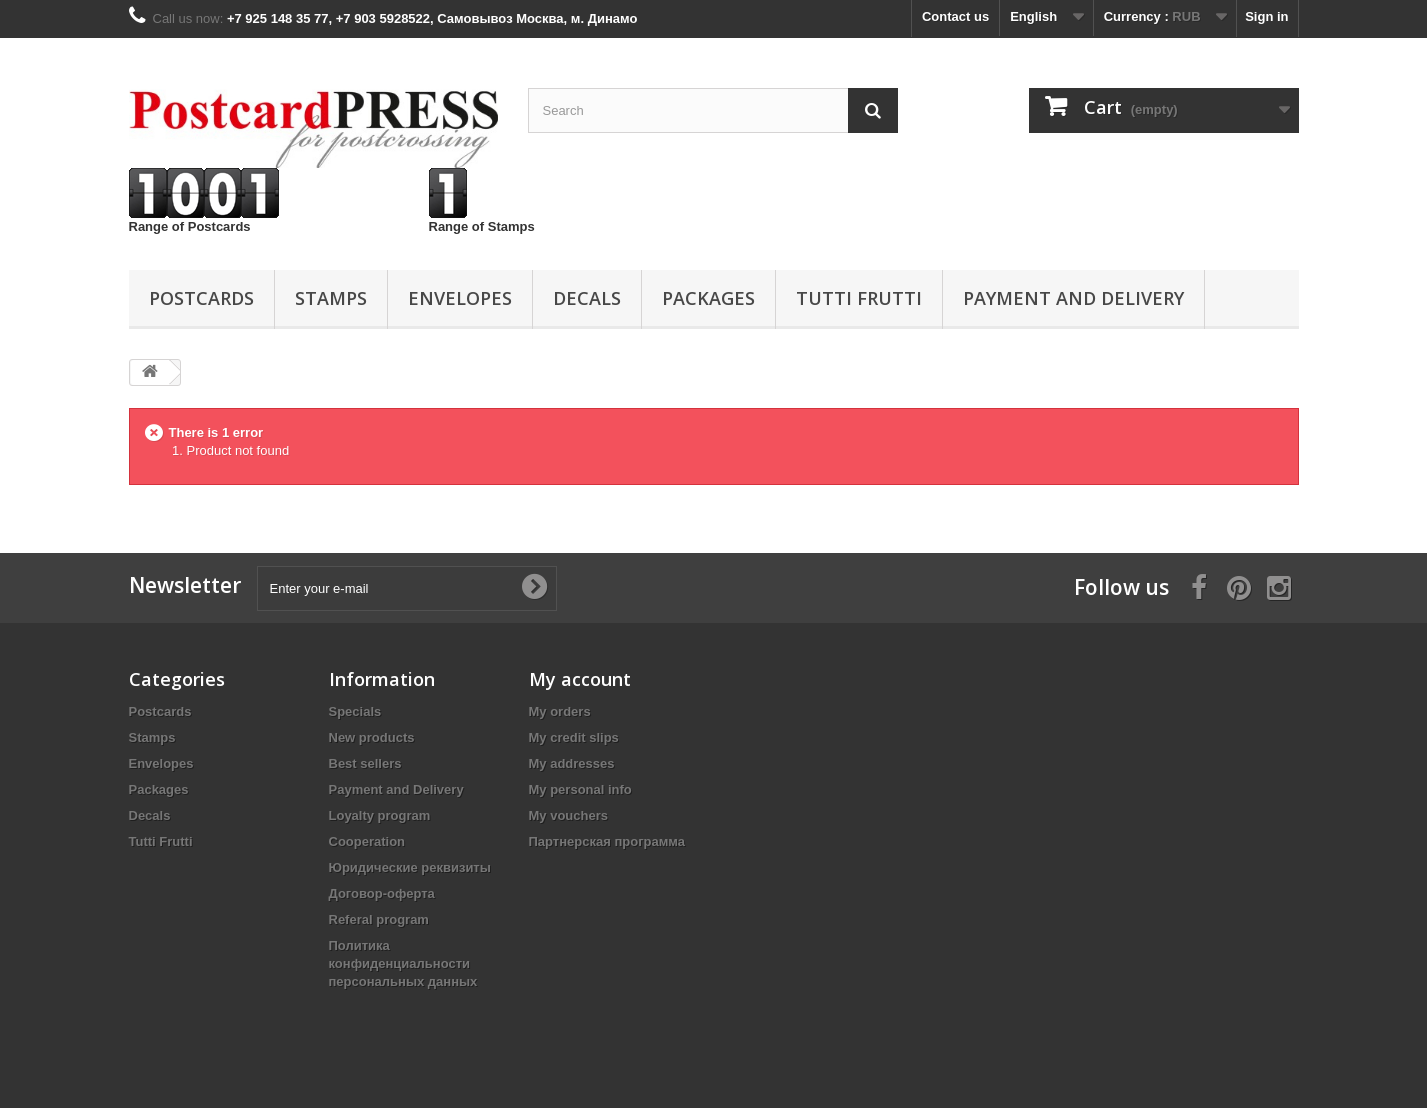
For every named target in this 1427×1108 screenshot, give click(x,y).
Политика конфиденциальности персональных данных (403, 963)
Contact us (955, 16)
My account (580, 679)
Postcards (201, 298)
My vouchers (568, 815)
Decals (587, 298)
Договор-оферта (382, 893)
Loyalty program (380, 815)
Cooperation (367, 841)
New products (372, 737)
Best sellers (365, 763)
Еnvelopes (460, 298)
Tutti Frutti (859, 298)
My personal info (580, 789)
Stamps (331, 298)
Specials (355, 711)
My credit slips (574, 737)
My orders (560, 711)
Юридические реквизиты (410, 867)
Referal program (379, 919)
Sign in (1266, 16)
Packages (708, 298)
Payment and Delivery (1073, 298)
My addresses (572, 763)
